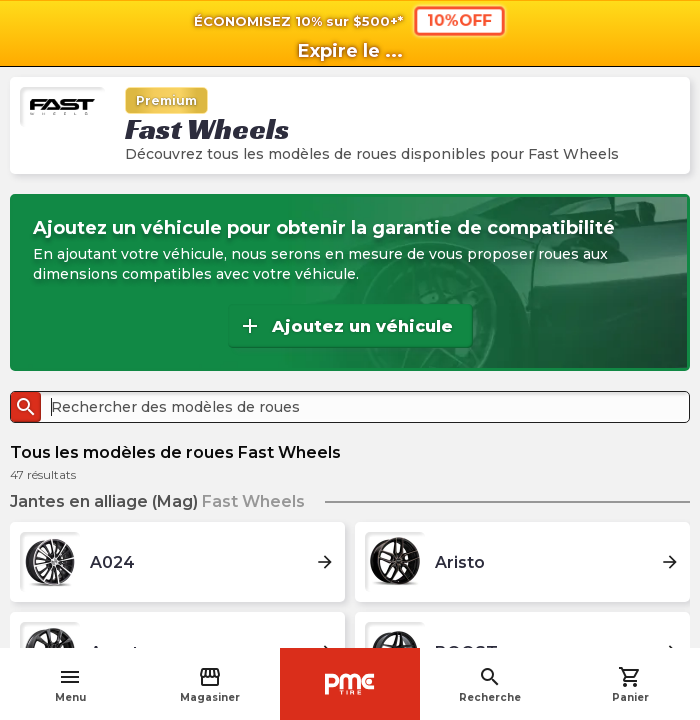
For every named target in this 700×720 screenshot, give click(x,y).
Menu (70, 684)
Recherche (490, 684)
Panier (630, 684)
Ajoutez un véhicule (345, 326)
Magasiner (210, 684)
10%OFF (459, 20)
